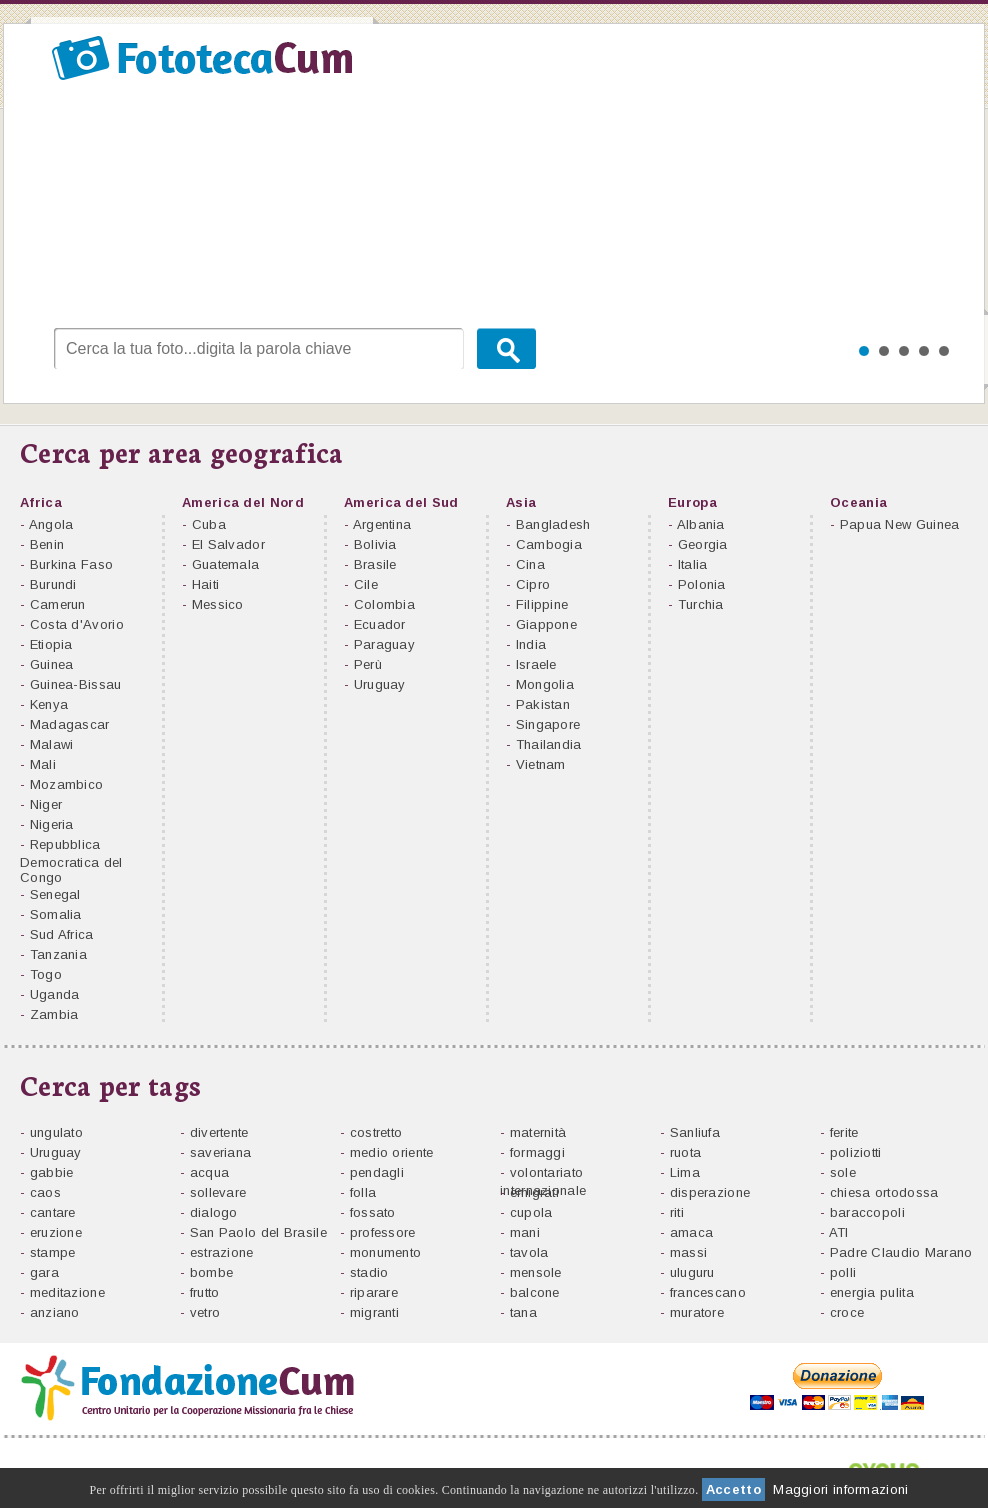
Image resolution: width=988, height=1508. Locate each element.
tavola (529, 1252)
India (531, 644)
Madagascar (70, 724)
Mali (43, 764)
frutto (205, 1292)
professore (383, 1232)
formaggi (537, 1152)
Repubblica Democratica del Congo (71, 861)
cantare (53, 1212)
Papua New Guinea (900, 524)
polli (843, 1272)
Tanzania (58, 954)
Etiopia (51, 644)
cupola (531, 1212)
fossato (373, 1212)
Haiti (206, 584)
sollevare (218, 1192)
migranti (374, 1312)
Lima (685, 1172)
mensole (536, 1272)
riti (677, 1212)
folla (363, 1192)
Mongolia (545, 684)
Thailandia (549, 744)
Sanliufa (695, 1132)
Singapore (548, 724)
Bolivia (375, 544)
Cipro (533, 584)
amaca (692, 1232)
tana (523, 1312)
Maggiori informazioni (840, 1489)
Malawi (52, 744)
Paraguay (384, 644)
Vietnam (541, 764)
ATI (839, 1232)
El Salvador (228, 544)
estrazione (222, 1252)
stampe (53, 1252)
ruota (686, 1152)
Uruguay (380, 684)
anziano (55, 1312)
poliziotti (856, 1152)
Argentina (382, 524)
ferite (844, 1132)
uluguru (692, 1272)
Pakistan (543, 704)
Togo (46, 974)
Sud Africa (62, 934)
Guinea (52, 664)
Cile (366, 584)
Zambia (54, 1014)
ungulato (56, 1132)
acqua (210, 1172)
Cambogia (549, 544)
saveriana (221, 1152)
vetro (205, 1312)
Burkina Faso (72, 564)
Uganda (55, 994)
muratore (697, 1312)
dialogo (214, 1212)
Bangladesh (553, 524)
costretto (376, 1132)
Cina (530, 564)
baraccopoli (867, 1212)
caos (45, 1192)
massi (689, 1252)
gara (44, 1272)
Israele (536, 664)
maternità (540, 1132)
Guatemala (226, 564)
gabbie (52, 1172)
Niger (46, 804)
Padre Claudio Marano (901, 1252)
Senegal (55, 894)
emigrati (534, 1192)
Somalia (56, 914)
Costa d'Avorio (77, 624)
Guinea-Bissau (76, 684)
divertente (219, 1132)
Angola (51, 524)
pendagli (377, 1172)
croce (847, 1312)
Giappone (546, 624)
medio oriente (392, 1152)
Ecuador (380, 624)
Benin (47, 544)
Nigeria (52, 824)
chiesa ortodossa (884, 1192)
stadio (369, 1272)
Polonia (702, 584)
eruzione (56, 1232)
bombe (212, 1272)
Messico (218, 604)
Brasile (375, 564)
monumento (386, 1252)
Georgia (703, 544)
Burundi (53, 584)
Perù (368, 664)
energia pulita (872, 1292)
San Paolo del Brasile (258, 1232)
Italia (693, 564)
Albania (701, 524)
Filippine (542, 604)
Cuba (209, 524)
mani (525, 1232)
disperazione (710, 1192)
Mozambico (67, 784)
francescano (708, 1292)
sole (843, 1172)
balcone (535, 1292)
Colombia (384, 604)
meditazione (67, 1292)
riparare (374, 1292)
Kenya (49, 704)
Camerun (58, 604)
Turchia (701, 604)
